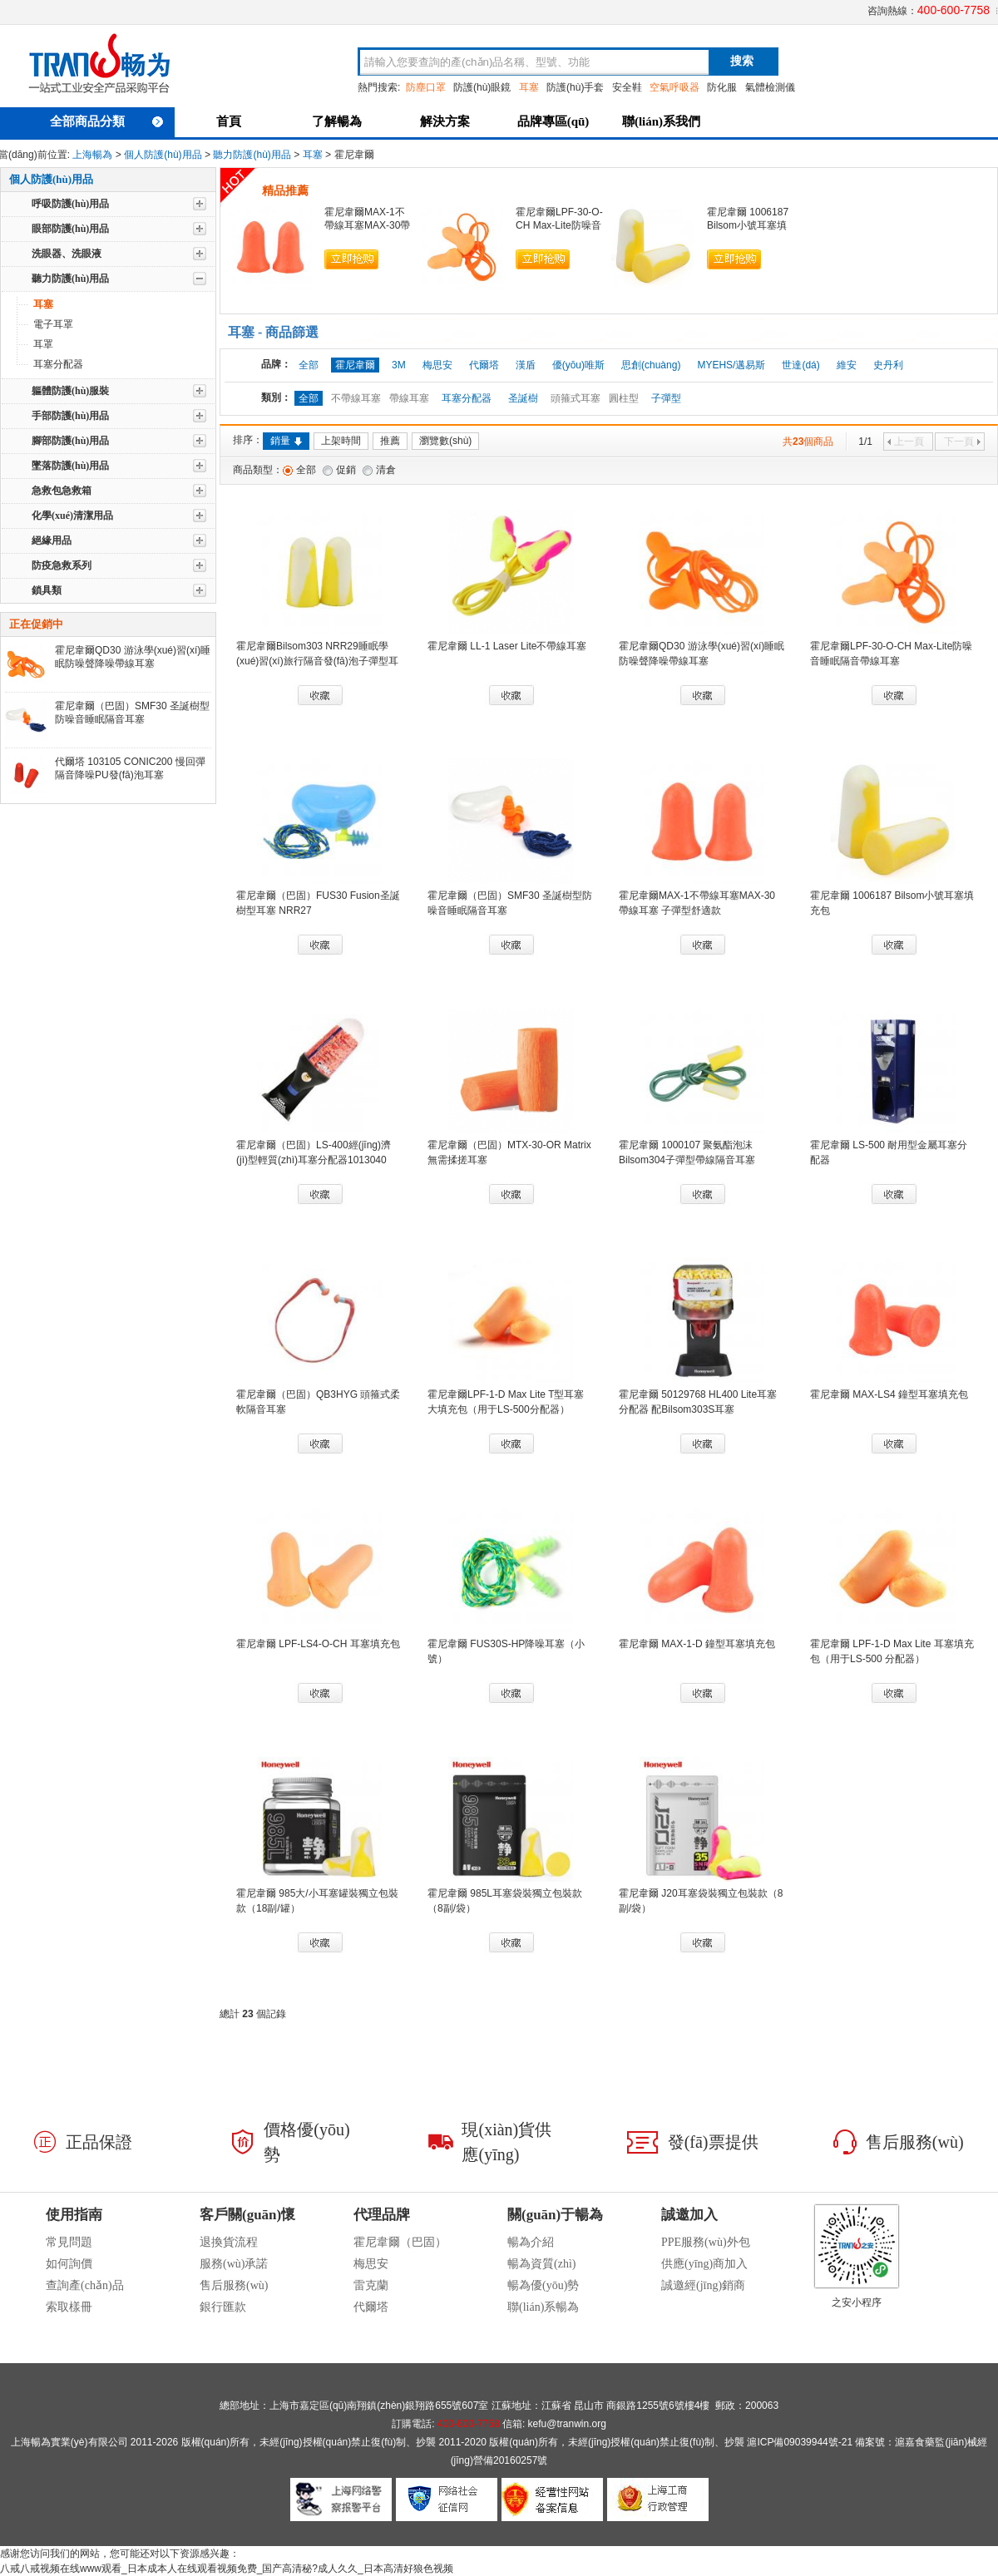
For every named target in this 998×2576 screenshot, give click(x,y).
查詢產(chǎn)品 (85, 2285)
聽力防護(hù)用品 (251, 154)
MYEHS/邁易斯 (731, 365)
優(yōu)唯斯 (578, 365)
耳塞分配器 (58, 364)
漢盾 (526, 365)
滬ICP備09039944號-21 (799, 2442)
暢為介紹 (530, 2242)
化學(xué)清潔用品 (72, 515)
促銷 (346, 470)
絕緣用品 (52, 540)
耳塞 (313, 154)
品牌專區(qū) (553, 121)
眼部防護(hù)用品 (70, 228)
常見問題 (69, 2242)
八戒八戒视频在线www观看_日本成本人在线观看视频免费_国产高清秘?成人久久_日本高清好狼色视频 (226, 2568)
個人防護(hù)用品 (162, 154)
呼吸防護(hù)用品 (70, 204)
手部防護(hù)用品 (70, 416)
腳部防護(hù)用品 (70, 441)
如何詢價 (69, 2264)
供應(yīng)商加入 (704, 2264)
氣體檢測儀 (770, 87)
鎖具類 (47, 590)
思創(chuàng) (650, 365)
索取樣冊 (69, 2307)
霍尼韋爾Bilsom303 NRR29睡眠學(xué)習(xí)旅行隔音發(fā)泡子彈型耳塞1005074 (317, 661)
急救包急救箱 (61, 490)
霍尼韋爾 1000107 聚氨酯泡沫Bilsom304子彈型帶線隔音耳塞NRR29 (687, 1160)
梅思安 (437, 365)
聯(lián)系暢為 (543, 2307)
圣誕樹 (523, 398)
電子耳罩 (53, 324)
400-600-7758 (953, 10)
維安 (847, 365)
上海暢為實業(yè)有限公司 (69, 2442)
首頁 (228, 121)
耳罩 (43, 344)
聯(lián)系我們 (661, 121)
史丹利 (888, 365)
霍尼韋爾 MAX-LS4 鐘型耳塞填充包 (889, 1394)
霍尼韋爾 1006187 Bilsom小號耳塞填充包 (747, 225)
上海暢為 (92, 154)
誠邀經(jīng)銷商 (703, 2285)
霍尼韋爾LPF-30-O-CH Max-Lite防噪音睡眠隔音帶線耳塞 (559, 225)
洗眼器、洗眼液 (66, 253)
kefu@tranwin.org (567, 2424)
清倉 (386, 470)
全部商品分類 (106, 121)
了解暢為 (337, 121)
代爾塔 (484, 365)
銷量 (286, 441)
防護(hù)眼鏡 (482, 87)
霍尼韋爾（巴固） (400, 2242)
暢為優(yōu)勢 (543, 2285)
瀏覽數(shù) (445, 441)
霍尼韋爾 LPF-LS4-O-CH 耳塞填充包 (318, 1644)
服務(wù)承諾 (234, 2264)
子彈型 (666, 398)
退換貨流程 (229, 2242)
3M (399, 365)
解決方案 (445, 121)
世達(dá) (800, 365)
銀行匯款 (223, 2307)
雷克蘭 (370, 2285)
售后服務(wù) (234, 2285)
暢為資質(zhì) (541, 2264)
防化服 (722, 87)
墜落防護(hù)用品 (70, 465)
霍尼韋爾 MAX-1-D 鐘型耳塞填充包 (697, 1644)
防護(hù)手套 (575, 87)
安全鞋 (627, 87)
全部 (309, 365)
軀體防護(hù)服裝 (70, 391)
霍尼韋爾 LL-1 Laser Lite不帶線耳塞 (506, 646)
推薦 (390, 441)
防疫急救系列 (61, 565)
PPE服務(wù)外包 (705, 2242)
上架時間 (341, 441)
